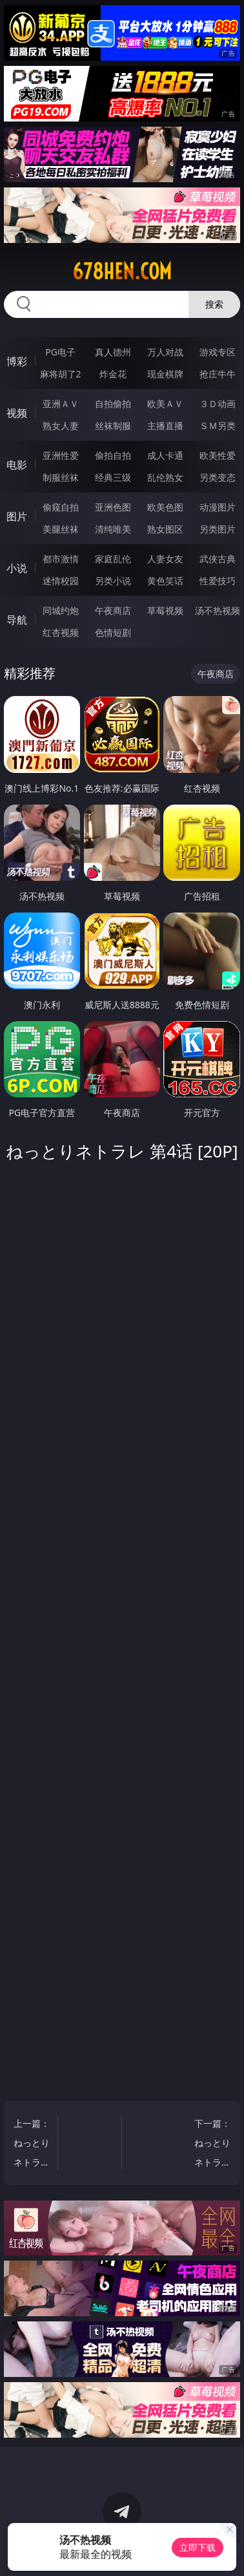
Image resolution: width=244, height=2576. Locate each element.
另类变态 (217, 477)
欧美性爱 (217, 455)
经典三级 (113, 477)
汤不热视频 (217, 610)
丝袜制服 (113, 425)
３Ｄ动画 (217, 403)
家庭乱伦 (113, 559)
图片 (16, 516)
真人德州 (113, 352)
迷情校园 (61, 581)
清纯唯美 (113, 529)
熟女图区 (165, 529)
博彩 (16, 361)
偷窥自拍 (61, 507)
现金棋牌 (165, 374)
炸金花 (113, 374)
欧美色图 (165, 507)
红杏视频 (61, 632)
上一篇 (33, 2144)
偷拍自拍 (113, 455)
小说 (16, 568)
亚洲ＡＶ (61, 403)
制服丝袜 (61, 477)
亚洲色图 (113, 507)
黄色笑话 (165, 581)
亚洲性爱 (61, 455)
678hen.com (122, 271)
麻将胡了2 (60, 374)
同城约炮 (61, 610)
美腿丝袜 (61, 529)
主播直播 (165, 425)
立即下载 (197, 2547)
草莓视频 (165, 610)
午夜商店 (113, 610)
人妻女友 (165, 559)
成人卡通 (165, 455)
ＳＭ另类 (217, 425)
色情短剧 (113, 632)
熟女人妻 (61, 425)
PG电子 (60, 352)
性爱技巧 (217, 581)
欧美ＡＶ (165, 403)
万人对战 (165, 352)
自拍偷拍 (113, 403)
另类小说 (113, 581)
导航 (16, 620)
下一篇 (211, 2144)
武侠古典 (217, 559)
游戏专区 (217, 352)
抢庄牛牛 (217, 374)
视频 (16, 413)
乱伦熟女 (165, 477)
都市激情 (61, 559)
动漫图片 (217, 507)
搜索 (214, 304)
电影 (16, 465)
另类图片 (217, 529)
